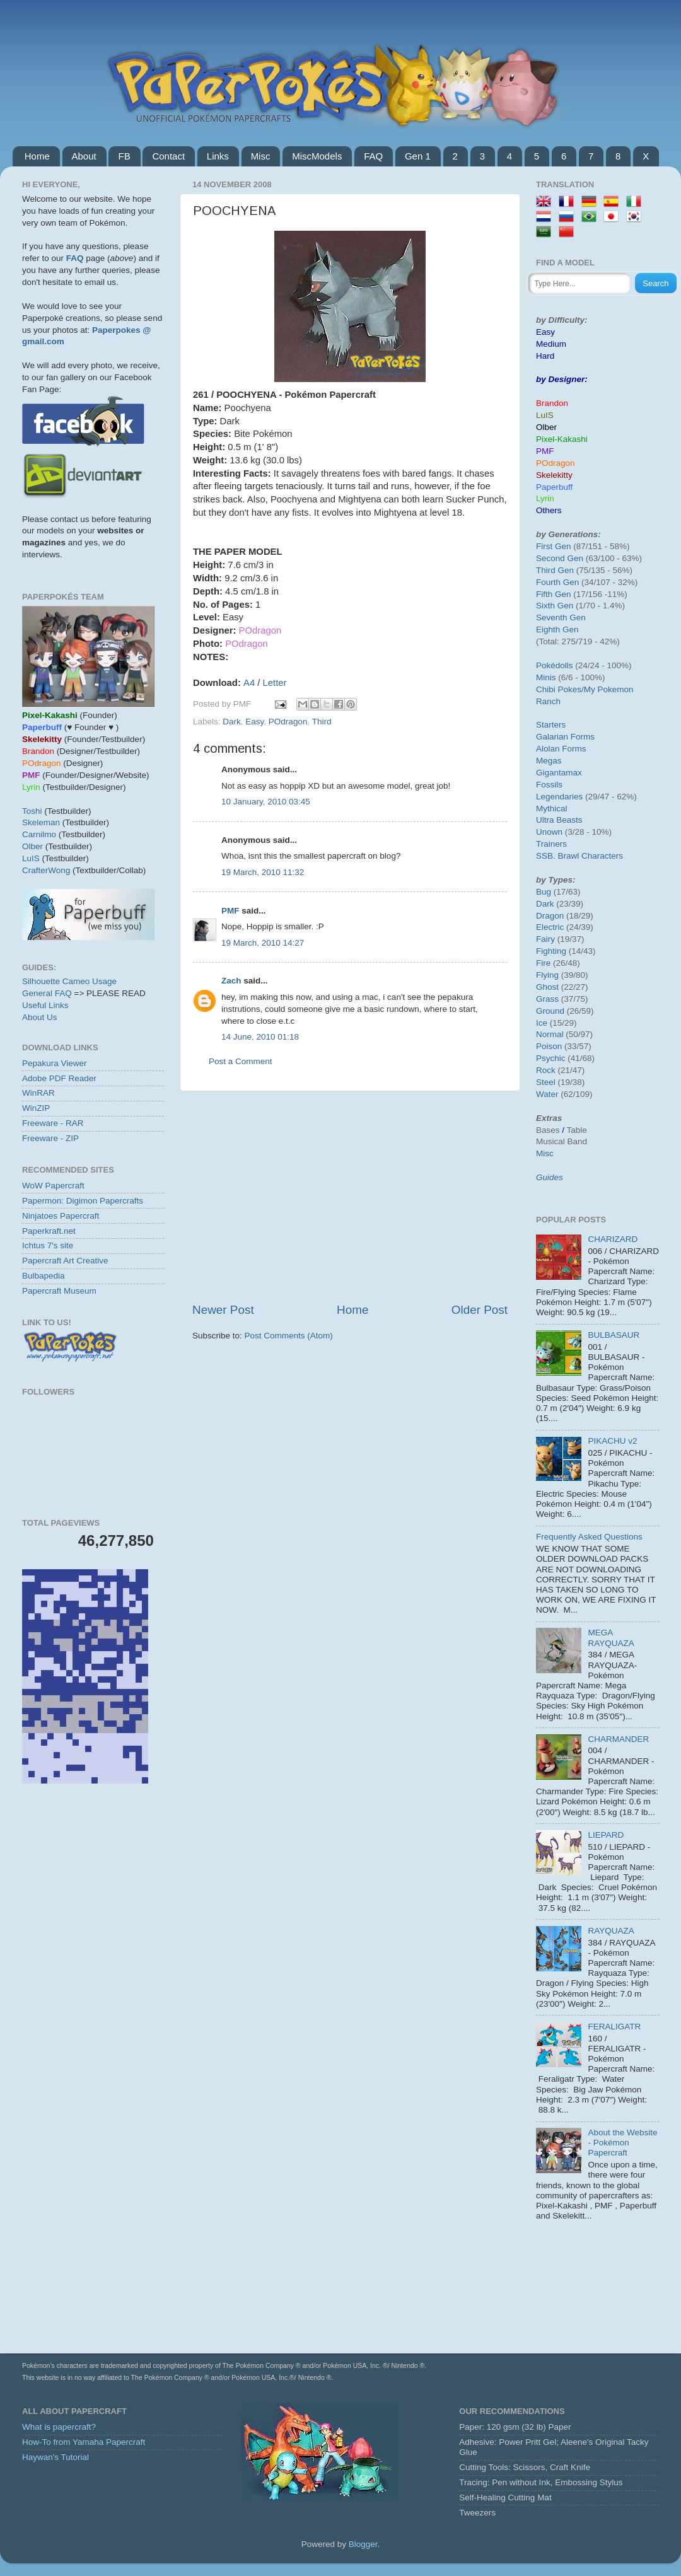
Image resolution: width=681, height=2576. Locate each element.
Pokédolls (554, 665)
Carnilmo (39, 834)
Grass (547, 999)
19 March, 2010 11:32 (262, 872)
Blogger (363, 2544)
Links (218, 156)
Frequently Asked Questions (589, 1536)
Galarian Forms (565, 736)
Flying (547, 975)
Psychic (551, 1058)
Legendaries (559, 796)
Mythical (552, 808)
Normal (550, 1034)
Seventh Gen (561, 617)
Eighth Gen (557, 629)
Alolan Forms (561, 748)
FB (124, 156)
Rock (546, 1070)
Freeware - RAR (53, 1123)
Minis (546, 677)
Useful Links (45, 1005)
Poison (549, 1046)
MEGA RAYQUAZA (611, 1637)
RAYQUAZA (611, 1930)
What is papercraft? (59, 2427)
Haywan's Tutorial (55, 2457)
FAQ (373, 156)
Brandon (552, 403)
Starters (551, 724)
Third (322, 721)
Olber (32, 846)
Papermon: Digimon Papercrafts (82, 1200)
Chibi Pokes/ (560, 689)
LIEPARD (606, 1835)
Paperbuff (554, 487)
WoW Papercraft (53, 1185)
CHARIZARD (612, 1239)
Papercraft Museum (59, 1291)
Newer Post (223, 1309)
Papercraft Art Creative (65, 1260)
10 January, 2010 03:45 (265, 801)
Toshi (32, 811)
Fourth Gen (557, 582)
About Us (39, 1017)
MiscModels (317, 156)
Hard (545, 356)
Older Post (479, 1309)
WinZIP (36, 1108)
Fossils (549, 784)
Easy (254, 721)
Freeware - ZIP (50, 1138)
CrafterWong (46, 870)
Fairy (545, 939)
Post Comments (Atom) (289, 1335)
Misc (261, 156)
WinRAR (38, 1093)
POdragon (288, 721)
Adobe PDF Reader (59, 1078)
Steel (546, 1082)
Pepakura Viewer (54, 1063)
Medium (551, 344)
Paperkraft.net (49, 1231)
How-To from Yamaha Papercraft (83, 2442)
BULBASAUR (613, 1335)
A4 (249, 683)
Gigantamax (559, 772)
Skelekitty (554, 475)
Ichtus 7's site (47, 1245)
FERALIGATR (614, 2026)
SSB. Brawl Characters (579, 856)
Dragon (550, 915)
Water (547, 1094)
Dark (232, 721)
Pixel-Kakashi (562, 439)
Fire (543, 963)
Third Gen (555, 570)
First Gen (553, 546)
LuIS (31, 858)
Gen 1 (418, 156)
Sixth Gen (554, 605)
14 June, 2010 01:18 (260, 1036)
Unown (549, 832)
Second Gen (559, 558)
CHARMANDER (618, 1739)
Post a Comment (240, 1061)
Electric (550, 927)
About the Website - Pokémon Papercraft (622, 2142)
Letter (275, 683)
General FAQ (47, 993)
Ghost (547, 987)
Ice (541, 1023)
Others (549, 510)
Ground (550, 1011)
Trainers (551, 844)
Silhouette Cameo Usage (69, 981)
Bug (543, 891)
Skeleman (41, 822)
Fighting (551, 951)
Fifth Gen (553, 594)
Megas (549, 760)
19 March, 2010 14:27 (262, 943)
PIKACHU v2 (612, 1441)
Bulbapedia (43, 1275)
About (84, 156)
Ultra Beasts (559, 820)
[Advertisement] (350, 1196)
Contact (168, 156)
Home (37, 156)
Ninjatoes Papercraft (60, 1216)
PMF (230, 910)
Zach (231, 980)
